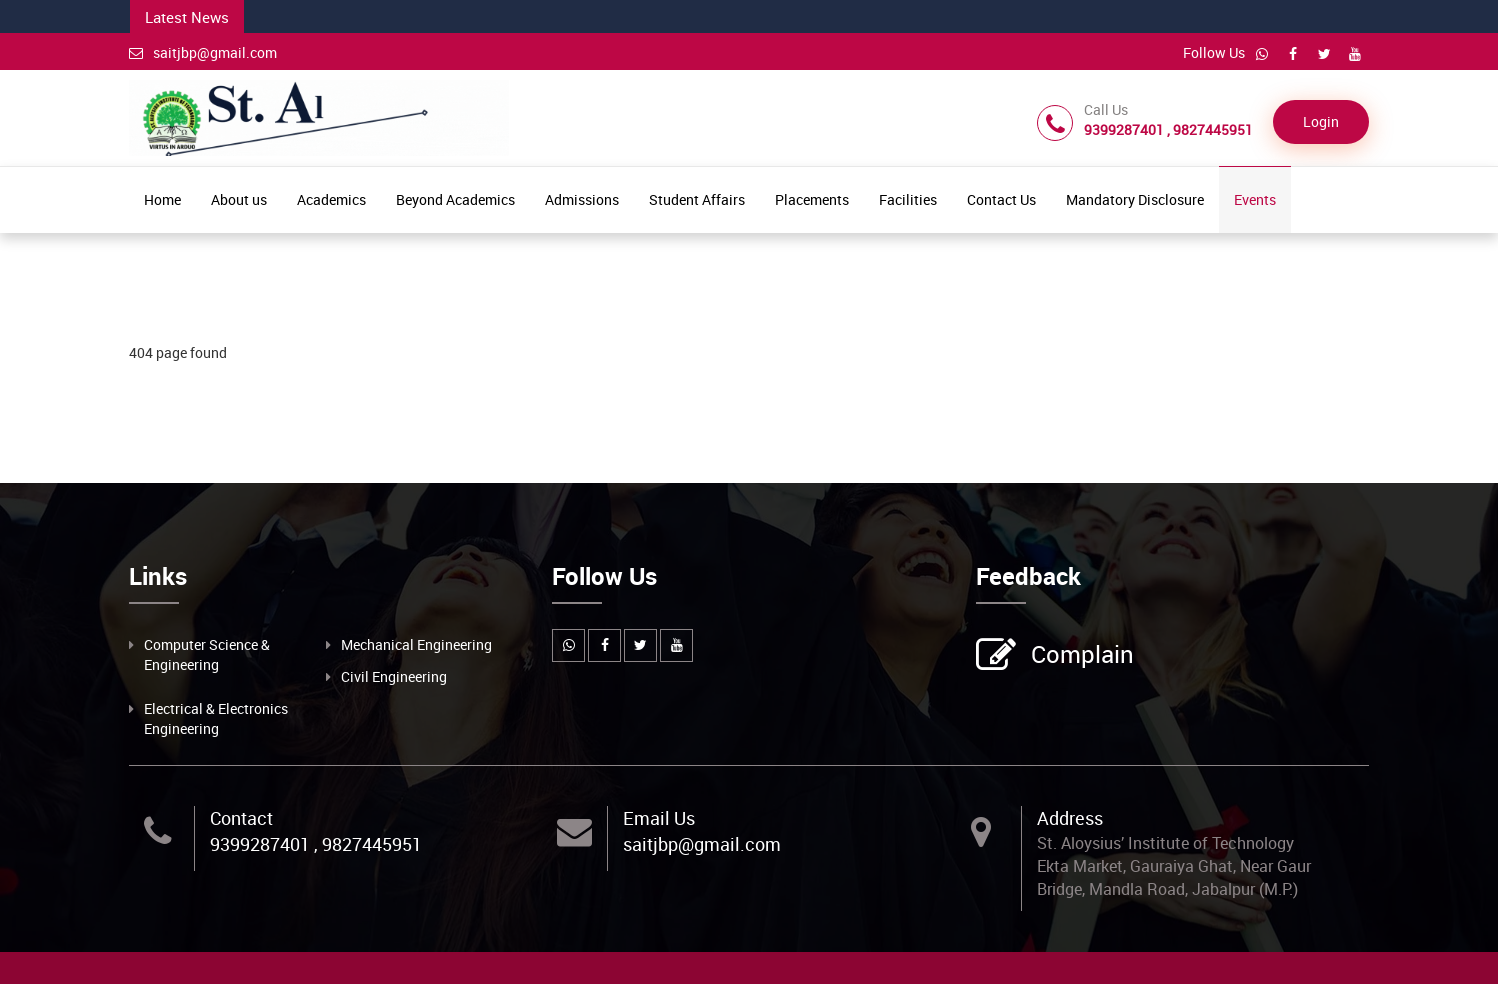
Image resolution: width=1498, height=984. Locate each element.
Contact (241, 818)
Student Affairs (697, 199)
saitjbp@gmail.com (203, 52)
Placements (812, 199)
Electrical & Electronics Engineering (216, 718)
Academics (331, 199)
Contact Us (1001, 199)
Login (1321, 121)
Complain (1080, 656)
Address (1070, 818)
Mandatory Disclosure (1135, 199)
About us (239, 199)
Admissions (582, 199)
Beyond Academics (455, 199)
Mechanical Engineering (416, 644)
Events (1255, 199)
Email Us (659, 818)
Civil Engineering (394, 676)
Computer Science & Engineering (207, 654)
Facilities (908, 199)
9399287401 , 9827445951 (316, 844)
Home (162, 199)
